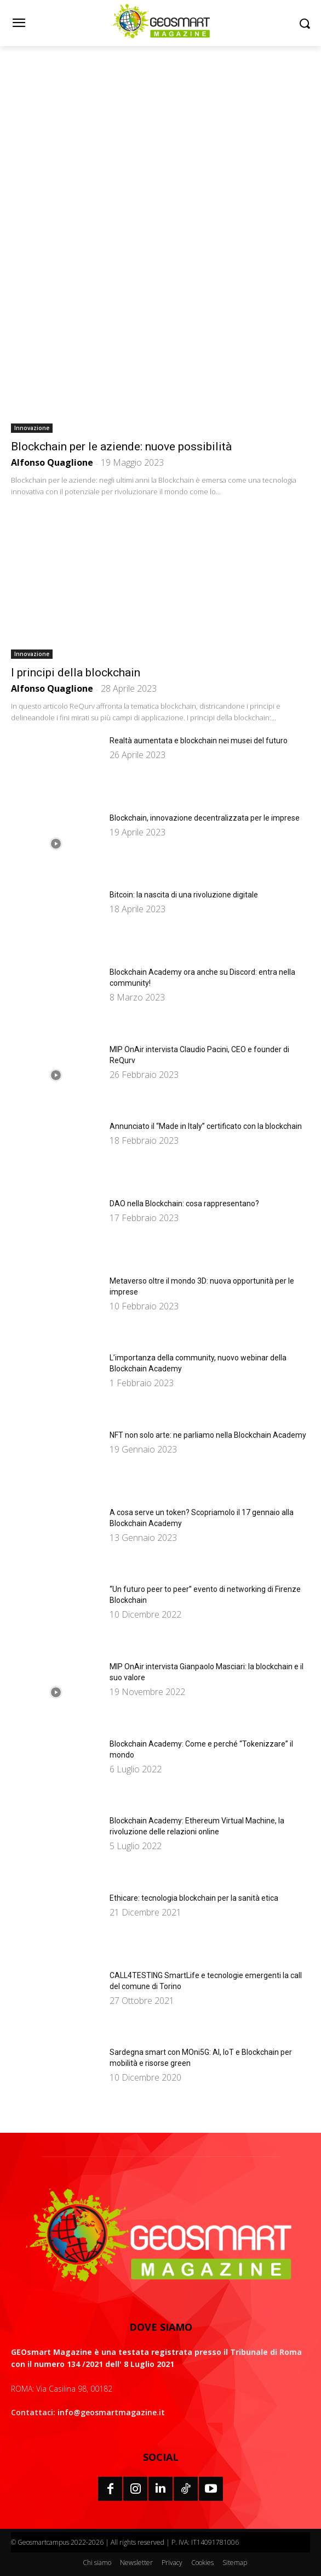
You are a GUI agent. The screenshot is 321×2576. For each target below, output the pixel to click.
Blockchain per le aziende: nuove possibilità (121, 446)
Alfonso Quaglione (52, 462)
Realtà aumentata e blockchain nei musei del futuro (199, 740)
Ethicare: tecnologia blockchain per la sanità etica (194, 1898)
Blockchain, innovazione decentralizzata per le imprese (205, 818)
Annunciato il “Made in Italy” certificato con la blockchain (206, 1126)
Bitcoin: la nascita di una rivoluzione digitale (184, 894)
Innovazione (31, 428)
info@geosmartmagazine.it (111, 2412)
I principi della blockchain (75, 672)
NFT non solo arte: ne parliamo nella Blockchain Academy (208, 1435)
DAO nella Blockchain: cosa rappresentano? (184, 1203)
